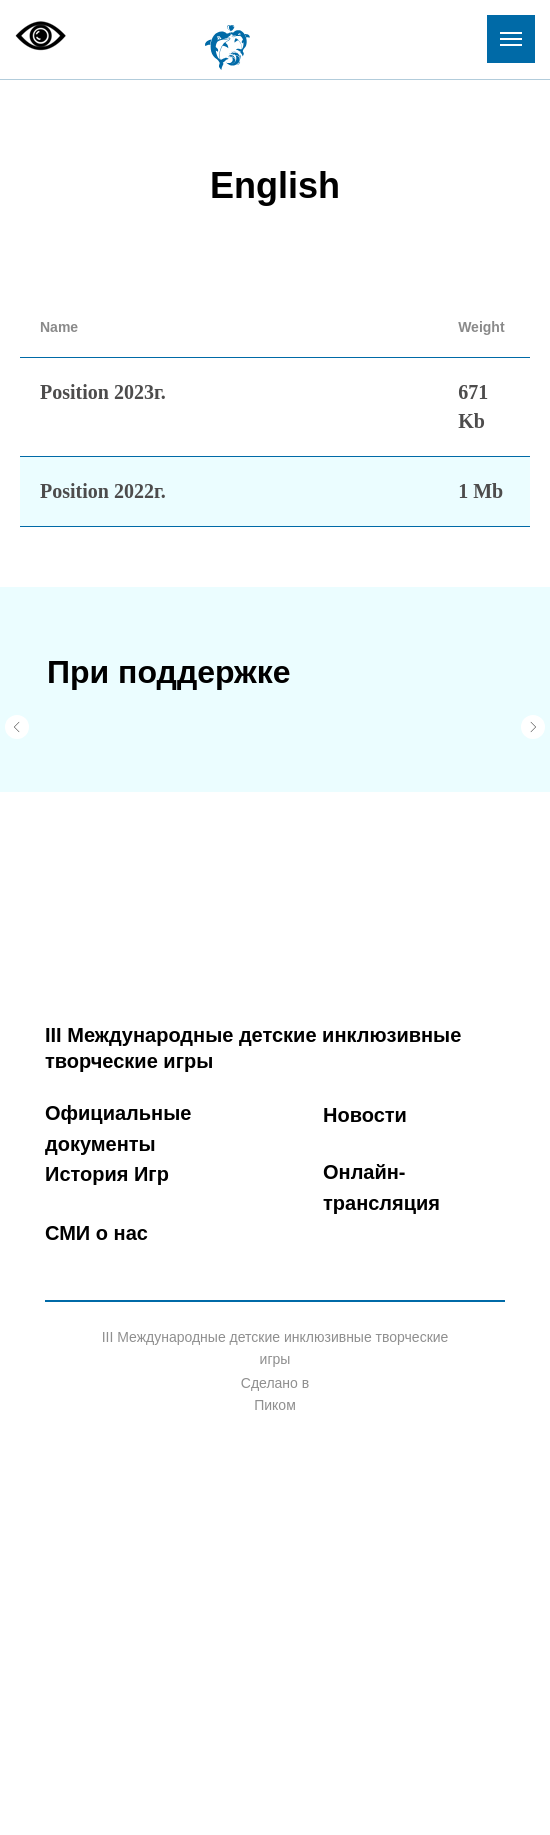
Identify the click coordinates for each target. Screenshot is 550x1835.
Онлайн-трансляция (381, 1187)
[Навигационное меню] (511, 39)
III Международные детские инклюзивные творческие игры (253, 1048)
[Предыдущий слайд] (17, 727)
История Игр (107, 1174)
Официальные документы (118, 1128)
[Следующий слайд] (533, 727)
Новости (365, 1115)
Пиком (275, 1405)
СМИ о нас (96, 1233)
